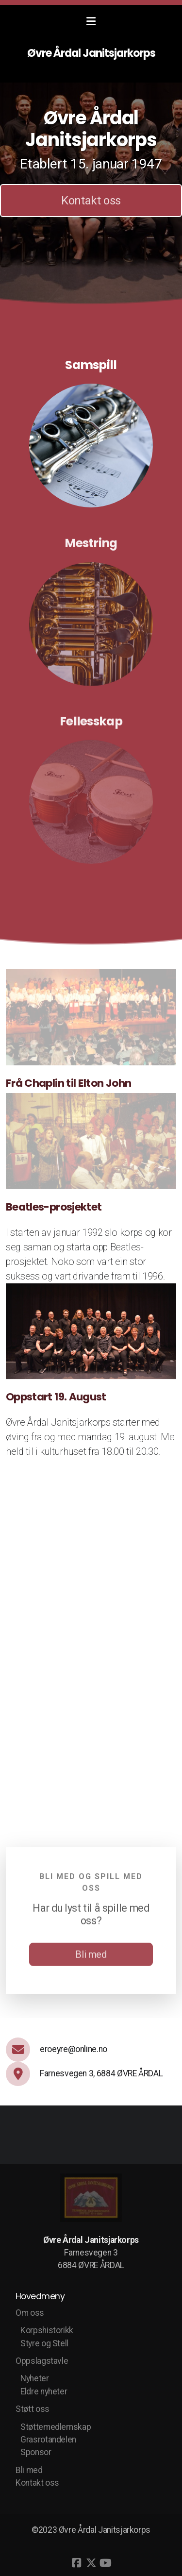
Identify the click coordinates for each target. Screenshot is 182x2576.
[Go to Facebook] (76, 2563)
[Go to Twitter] (91, 2563)
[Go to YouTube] (106, 2563)
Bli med (91, 1957)
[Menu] (91, 22)
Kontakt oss (91, 200)
